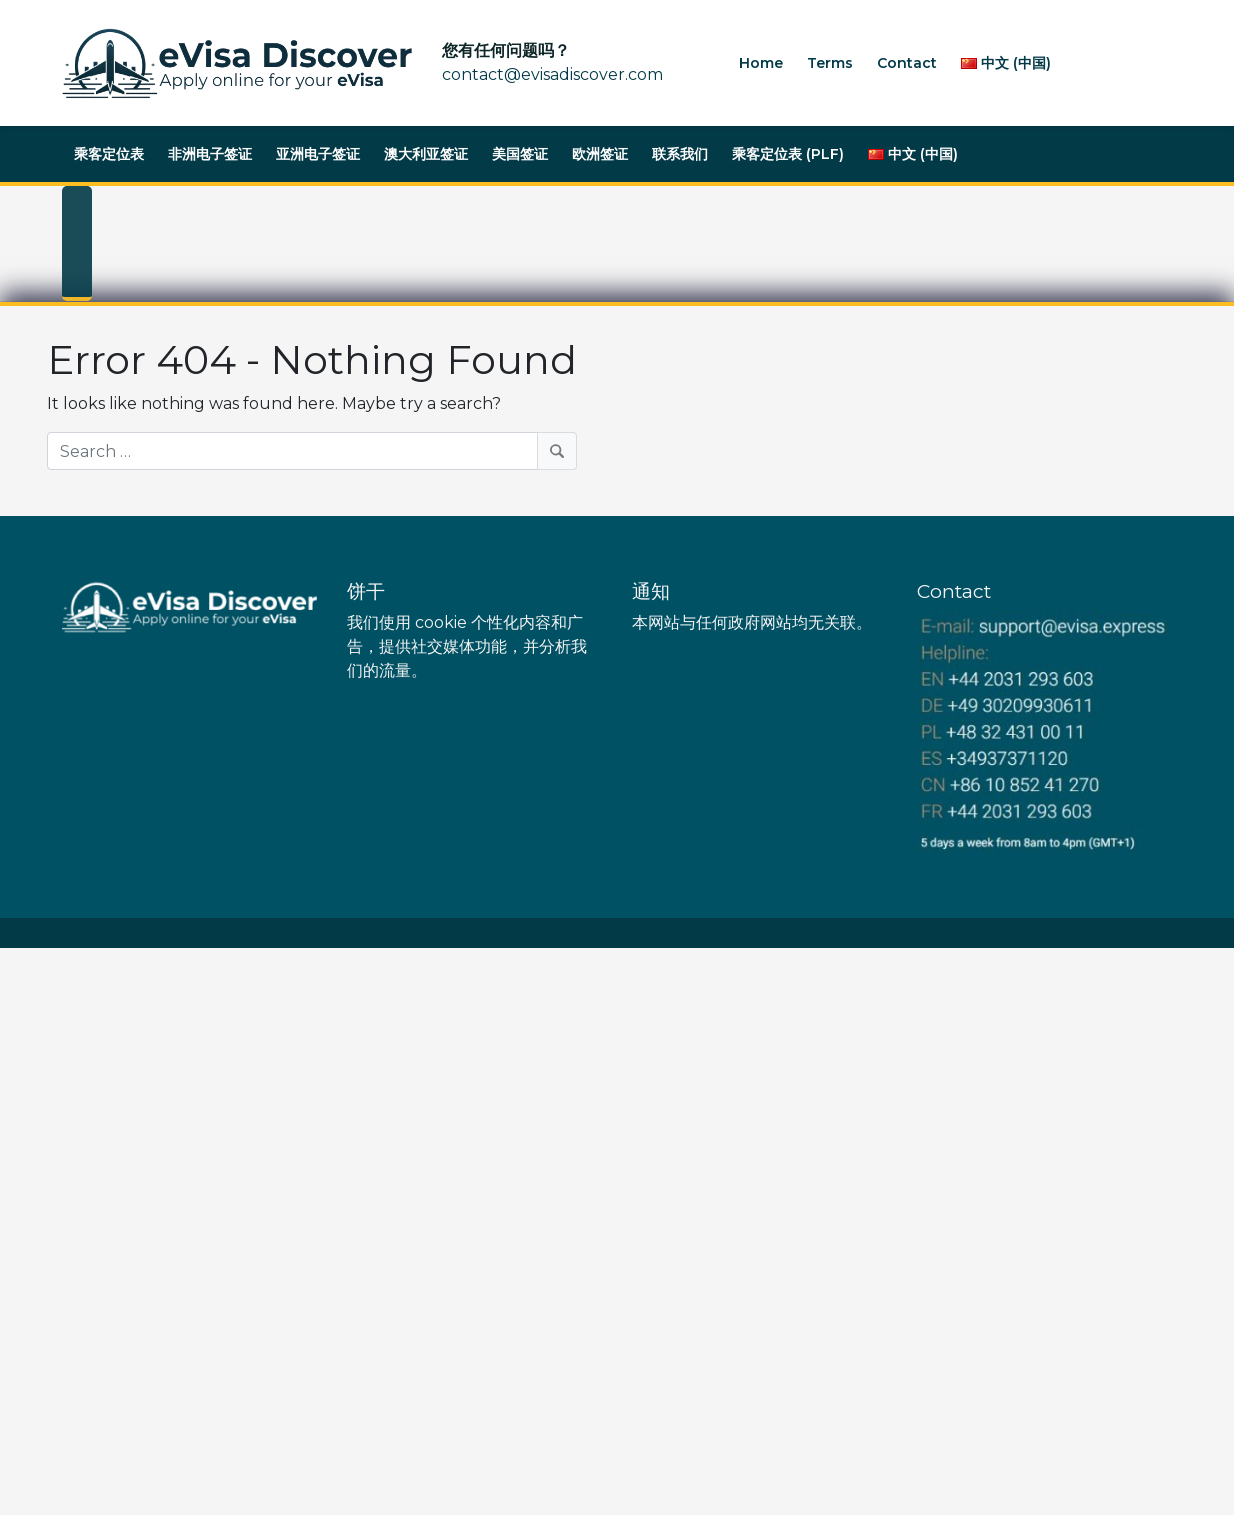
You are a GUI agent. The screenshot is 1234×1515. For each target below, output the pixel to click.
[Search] (312, 451)
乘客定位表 (109, 154)
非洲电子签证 (210, 154)
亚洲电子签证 (318, 154)
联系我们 (680, 154)
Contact (907, 63)
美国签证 (520, 154)
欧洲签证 (600, 154)
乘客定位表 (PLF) (788, 154)
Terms (830, 63)
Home (761, 63)
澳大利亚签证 (426, 154)
